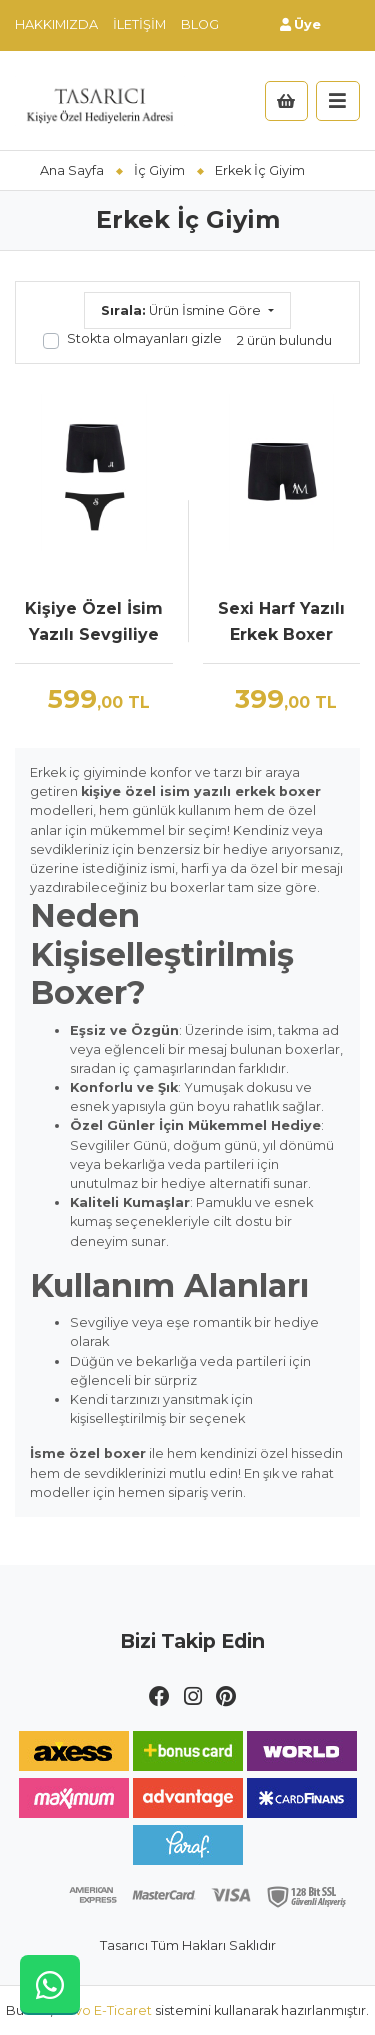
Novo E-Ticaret (104, 2010)
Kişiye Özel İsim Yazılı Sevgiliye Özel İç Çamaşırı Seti (94, 623)
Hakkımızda (56, 24)
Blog (200, 24)
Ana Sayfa (72, 170)
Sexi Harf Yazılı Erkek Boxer (281, 621)
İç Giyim (159, 170)
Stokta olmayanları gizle (144, 338)
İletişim (139, 24)
